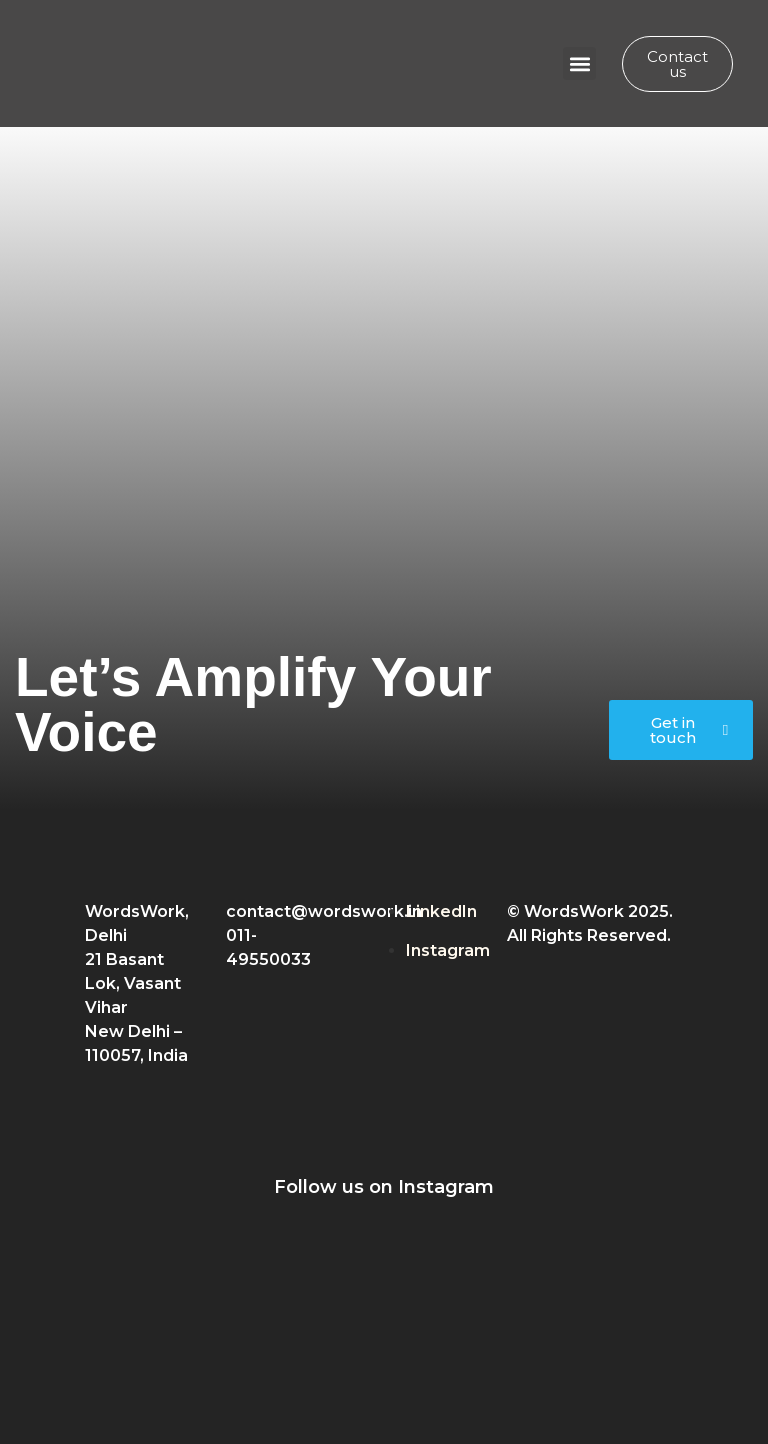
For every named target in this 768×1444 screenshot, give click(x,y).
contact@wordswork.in (324, 911)
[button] (579, 63)
